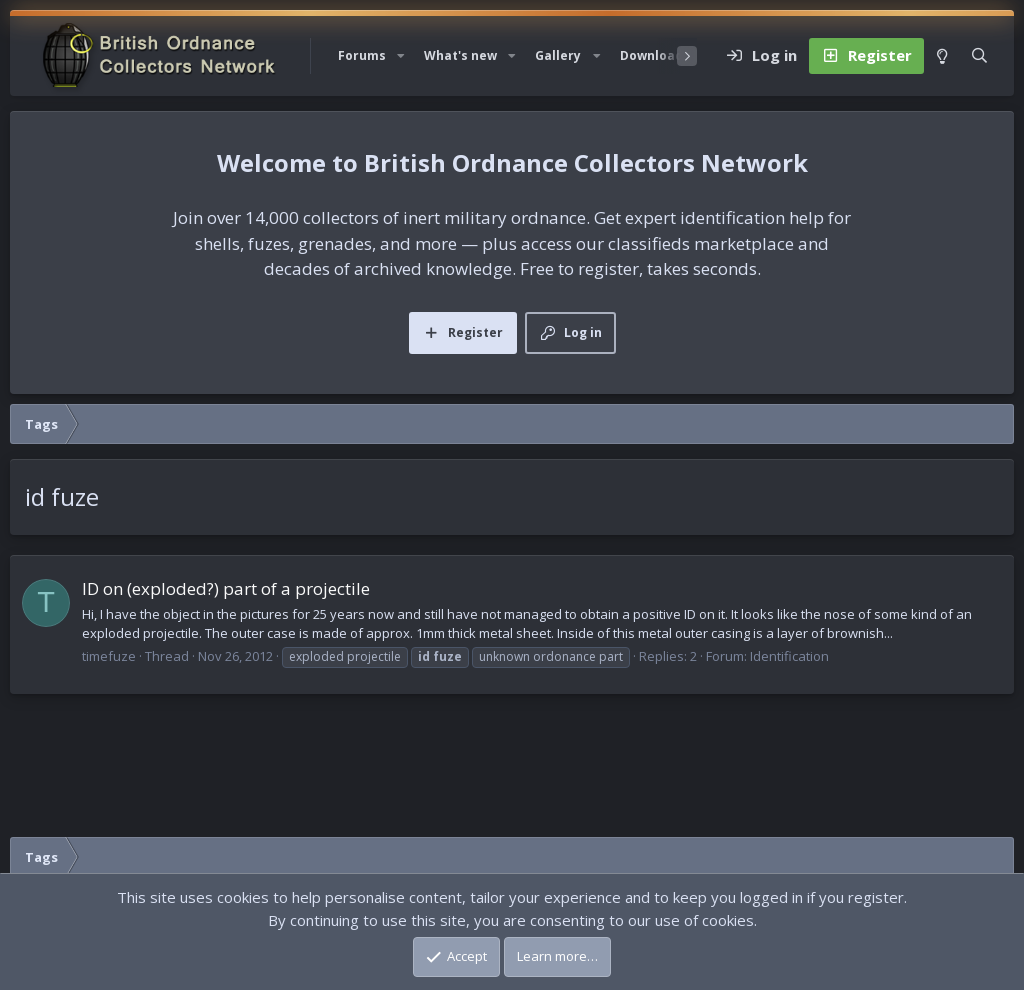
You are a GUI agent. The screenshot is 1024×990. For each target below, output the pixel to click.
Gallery (558, 55)
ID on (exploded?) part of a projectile (226, 588)
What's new (460, 55)
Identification (789, 656)
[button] (401, 56)
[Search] (979, 56)
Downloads (655, 55)
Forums (362, 55)
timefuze (109, 656)
